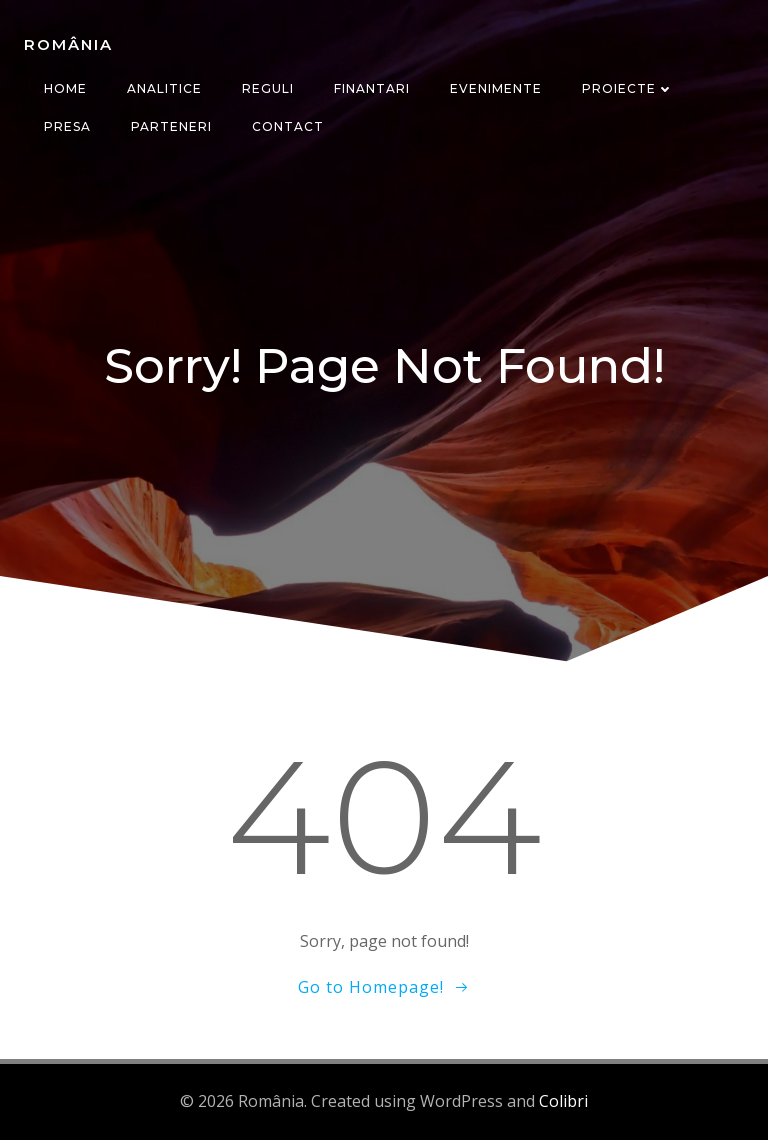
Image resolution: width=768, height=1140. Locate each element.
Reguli (268, 88)
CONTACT (288, 126)
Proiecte (628, 88)
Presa (67, 126)
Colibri (563, 1101)
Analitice (164, 88)
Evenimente (496, 88)
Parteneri (171, 126)
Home (65, 88)
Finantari (372, 88)
